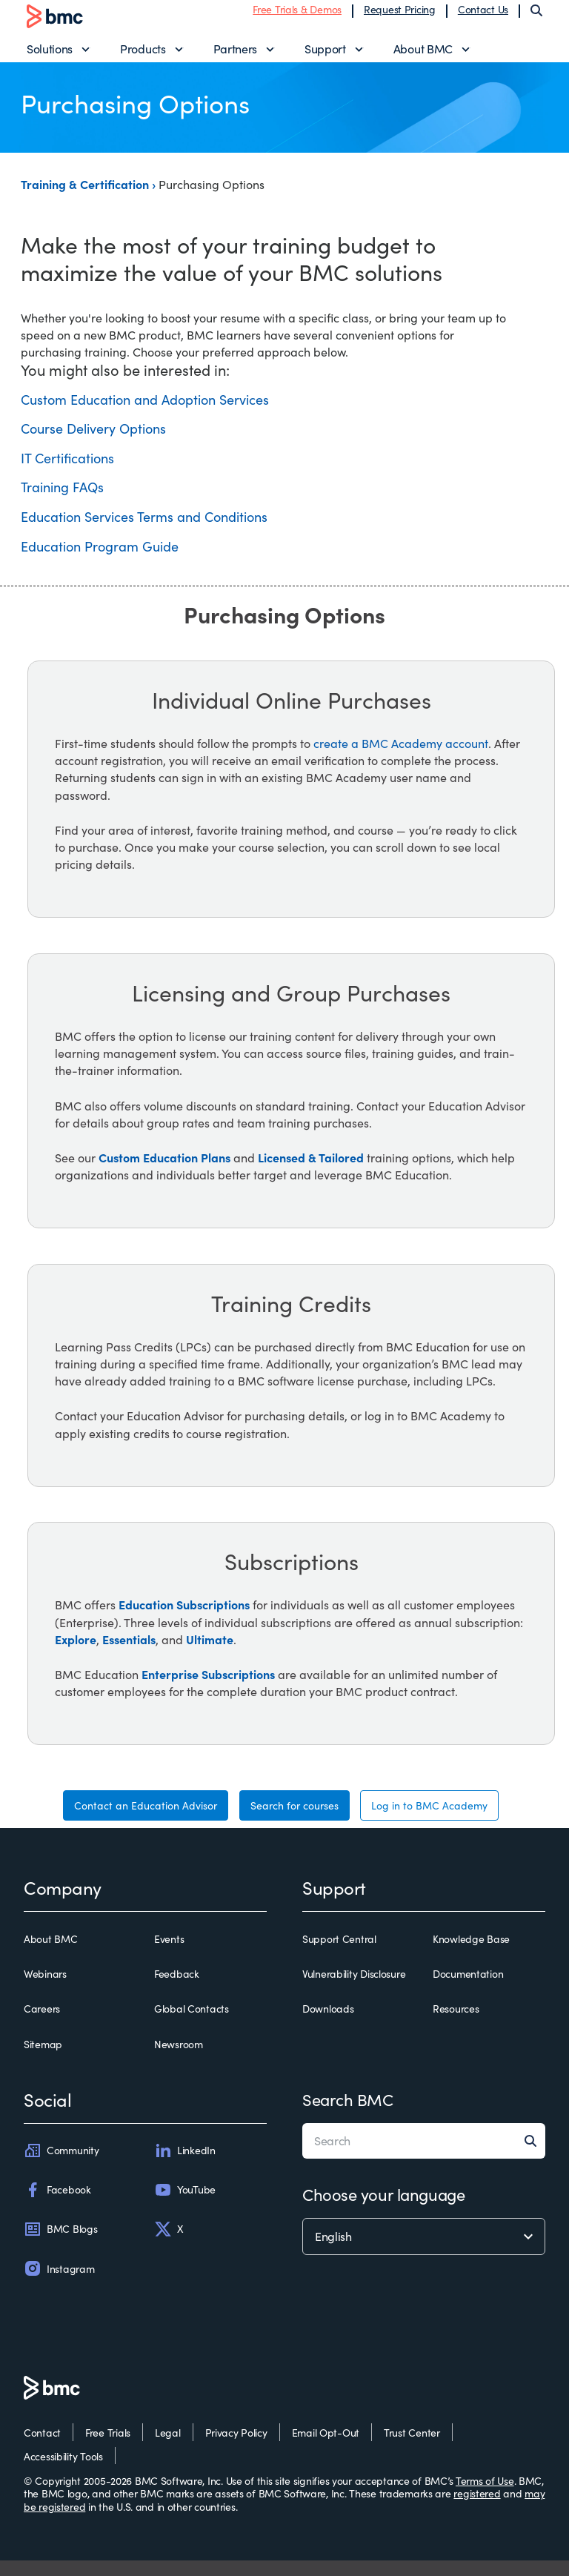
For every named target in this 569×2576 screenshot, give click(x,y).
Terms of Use (485, 2496)
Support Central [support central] (339, 1954)
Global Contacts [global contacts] (191, 2024)
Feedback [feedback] (176, 1989)
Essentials (129, 1654)
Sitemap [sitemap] (43, 2059)
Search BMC (347, 2114)
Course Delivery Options (93, 443)
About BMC (423, 56)
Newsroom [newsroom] (178, 2059)
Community (61, 2165)
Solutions (50, 56)
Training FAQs (62, 502)
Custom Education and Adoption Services (145, 414)
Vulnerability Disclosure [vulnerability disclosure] (353, 1989)
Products (142, 56)
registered (476, 2509)
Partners (235, 56)
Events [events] (169, 1954)
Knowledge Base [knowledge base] (471, 1954)
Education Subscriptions (184, 1620)
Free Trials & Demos (297, 17)
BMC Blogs (60, 2244)
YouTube (185, 2205)
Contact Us (483, 17)
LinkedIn (185, 2165)
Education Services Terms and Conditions (144, 531)
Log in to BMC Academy (429, 1820)
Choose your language (383, 2209)
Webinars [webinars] (45, 1989)
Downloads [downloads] (327, 2024)
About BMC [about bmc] (50, 1954)
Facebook (57, 2205)
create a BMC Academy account (400, 758)
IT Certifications (67, 473)
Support (325, 56)
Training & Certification (86, 199)
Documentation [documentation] (468, 1989)
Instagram (59, 2284)
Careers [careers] (42, 2024)
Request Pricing (400, 17)
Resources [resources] (456, 2024)
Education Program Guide (100, 561)
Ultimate (209, 1654)
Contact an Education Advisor (145, 1820)
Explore (75, 1654)
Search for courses (294, 1820)
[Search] (536, 18)
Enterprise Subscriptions (208, 1689)
